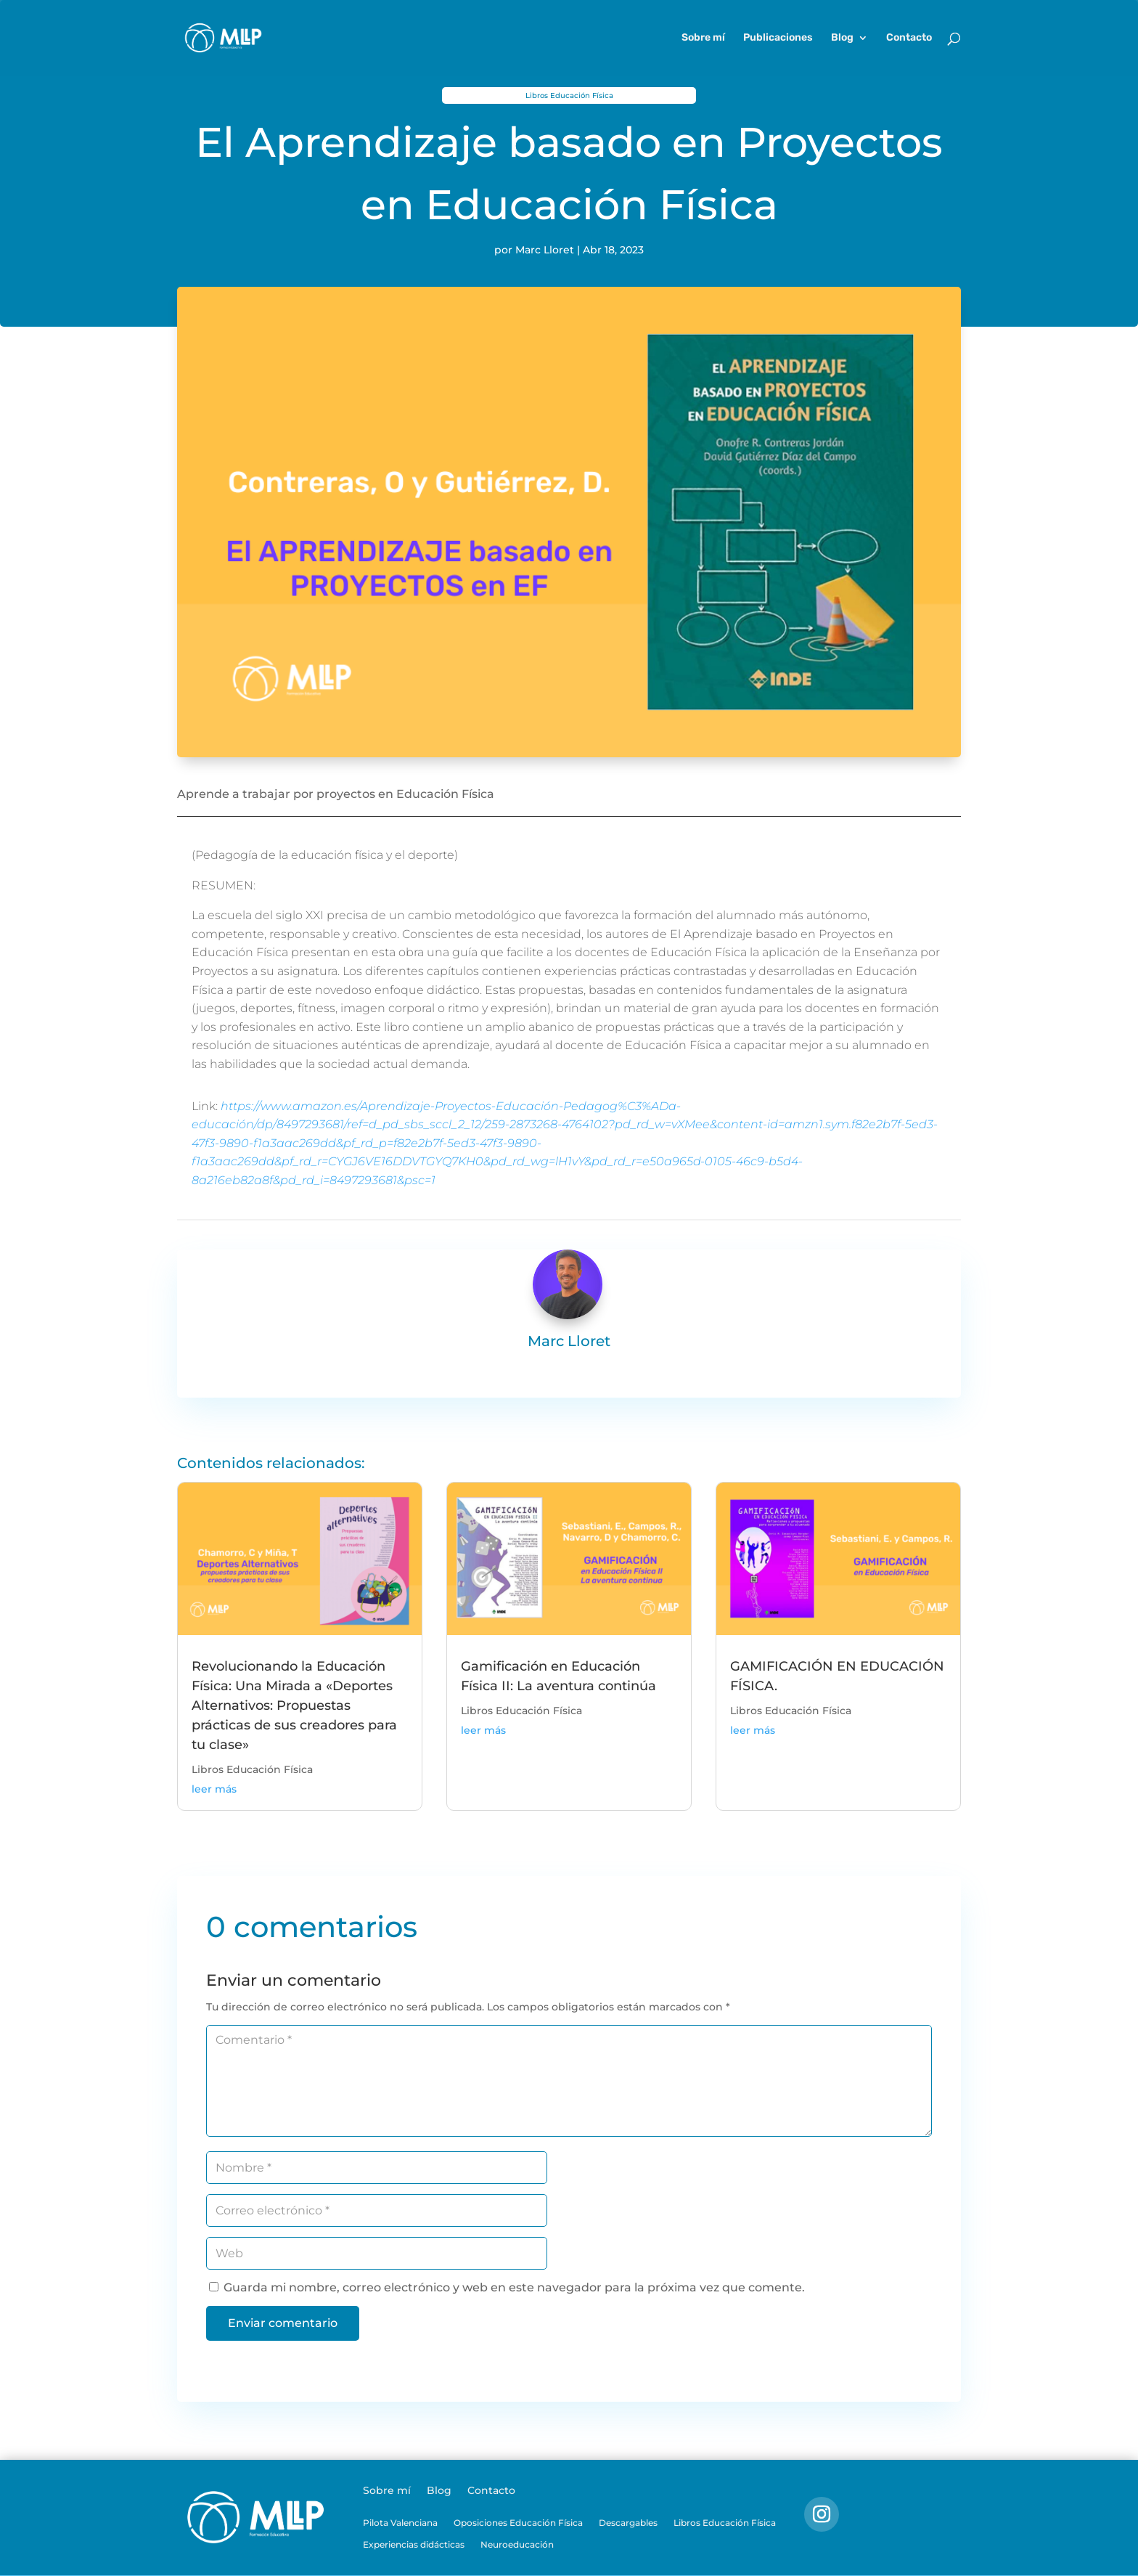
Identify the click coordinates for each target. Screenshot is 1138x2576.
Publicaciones (778, 38)
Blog (842, 38)
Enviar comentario (282, 2323)
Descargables (628, 2523)
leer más (214, 1789)
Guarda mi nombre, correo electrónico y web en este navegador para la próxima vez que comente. (514, 2287)
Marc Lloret (544, 249)
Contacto (909, 38)
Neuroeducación (517, 2545)
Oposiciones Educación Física (518, 2523)
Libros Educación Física (569, 95)
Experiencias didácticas (413, 2545)
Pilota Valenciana (400, 2523)
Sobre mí (703, 38)
